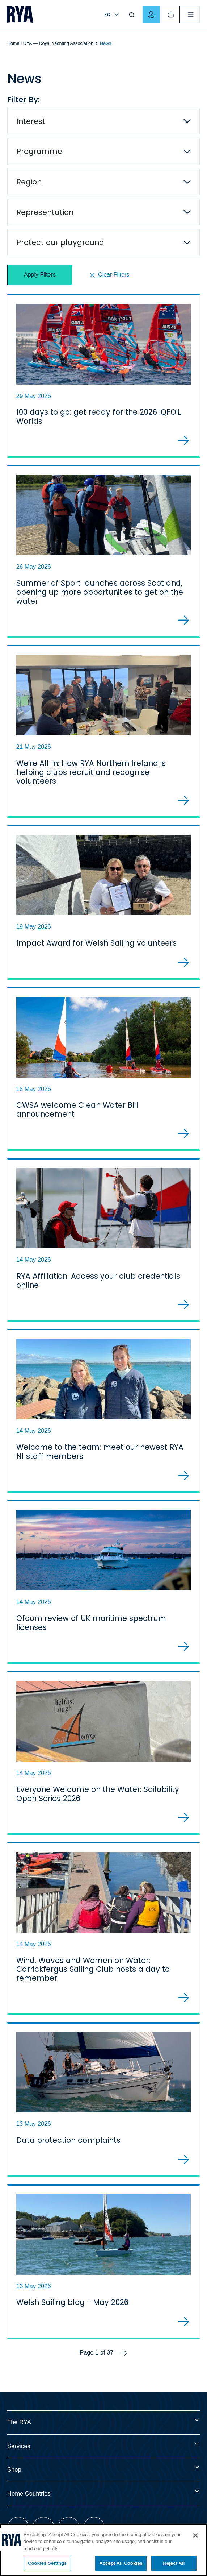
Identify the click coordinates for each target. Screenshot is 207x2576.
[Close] (195, 2535)
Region (29, 182)
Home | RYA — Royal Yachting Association (50, 43)
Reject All (174, 2563)
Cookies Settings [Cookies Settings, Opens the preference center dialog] (47, 2563)
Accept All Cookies (121, 2563)
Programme (39, 151)
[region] (103, 2550)
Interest (30, 121)
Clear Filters (109, 275)
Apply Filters (40, 274)
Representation (44, 212)
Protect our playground (60, 242)
